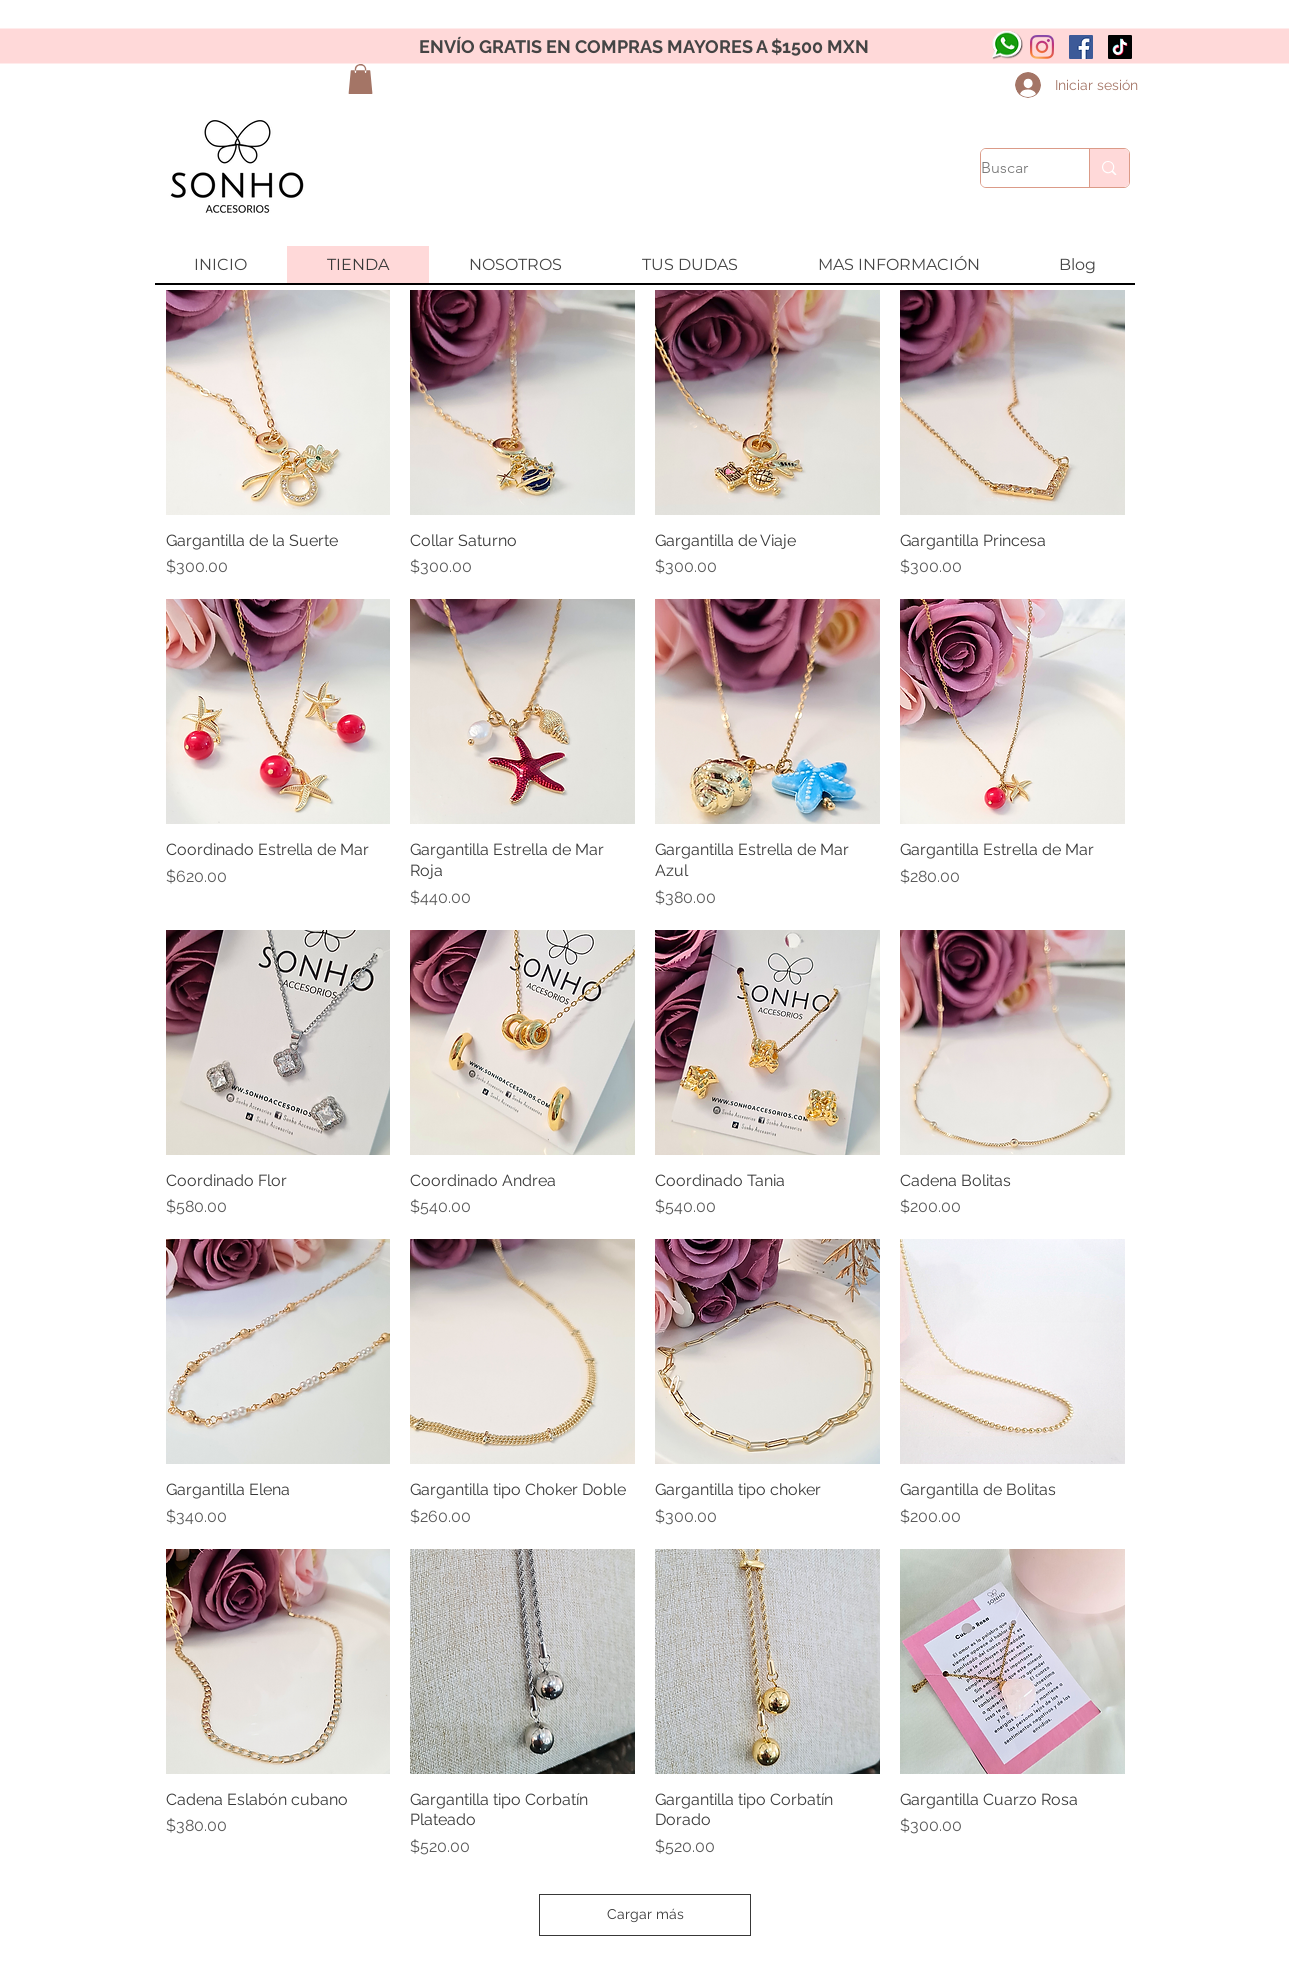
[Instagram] (1042, 47)
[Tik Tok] (1120, 47)
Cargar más (645, 1914)
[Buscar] (1014, 168)
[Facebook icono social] (1081, 47)
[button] (360, 79)
